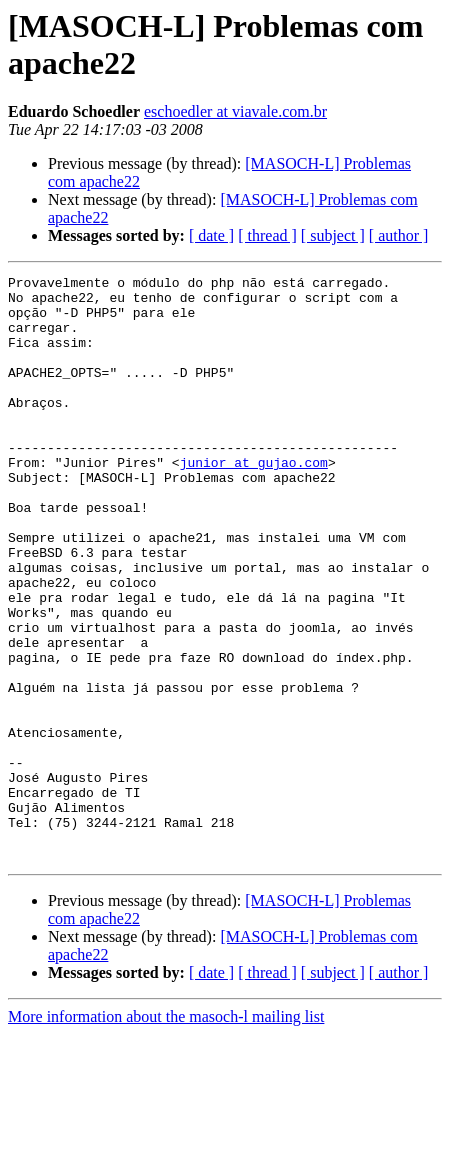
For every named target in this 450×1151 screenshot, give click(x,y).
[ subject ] (333, 235)
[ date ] (211, 235)
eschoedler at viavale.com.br (235, 111)
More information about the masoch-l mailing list (166, 1133)
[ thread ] (267, 235)
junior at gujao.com (254, 501)
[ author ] (399, 235)
